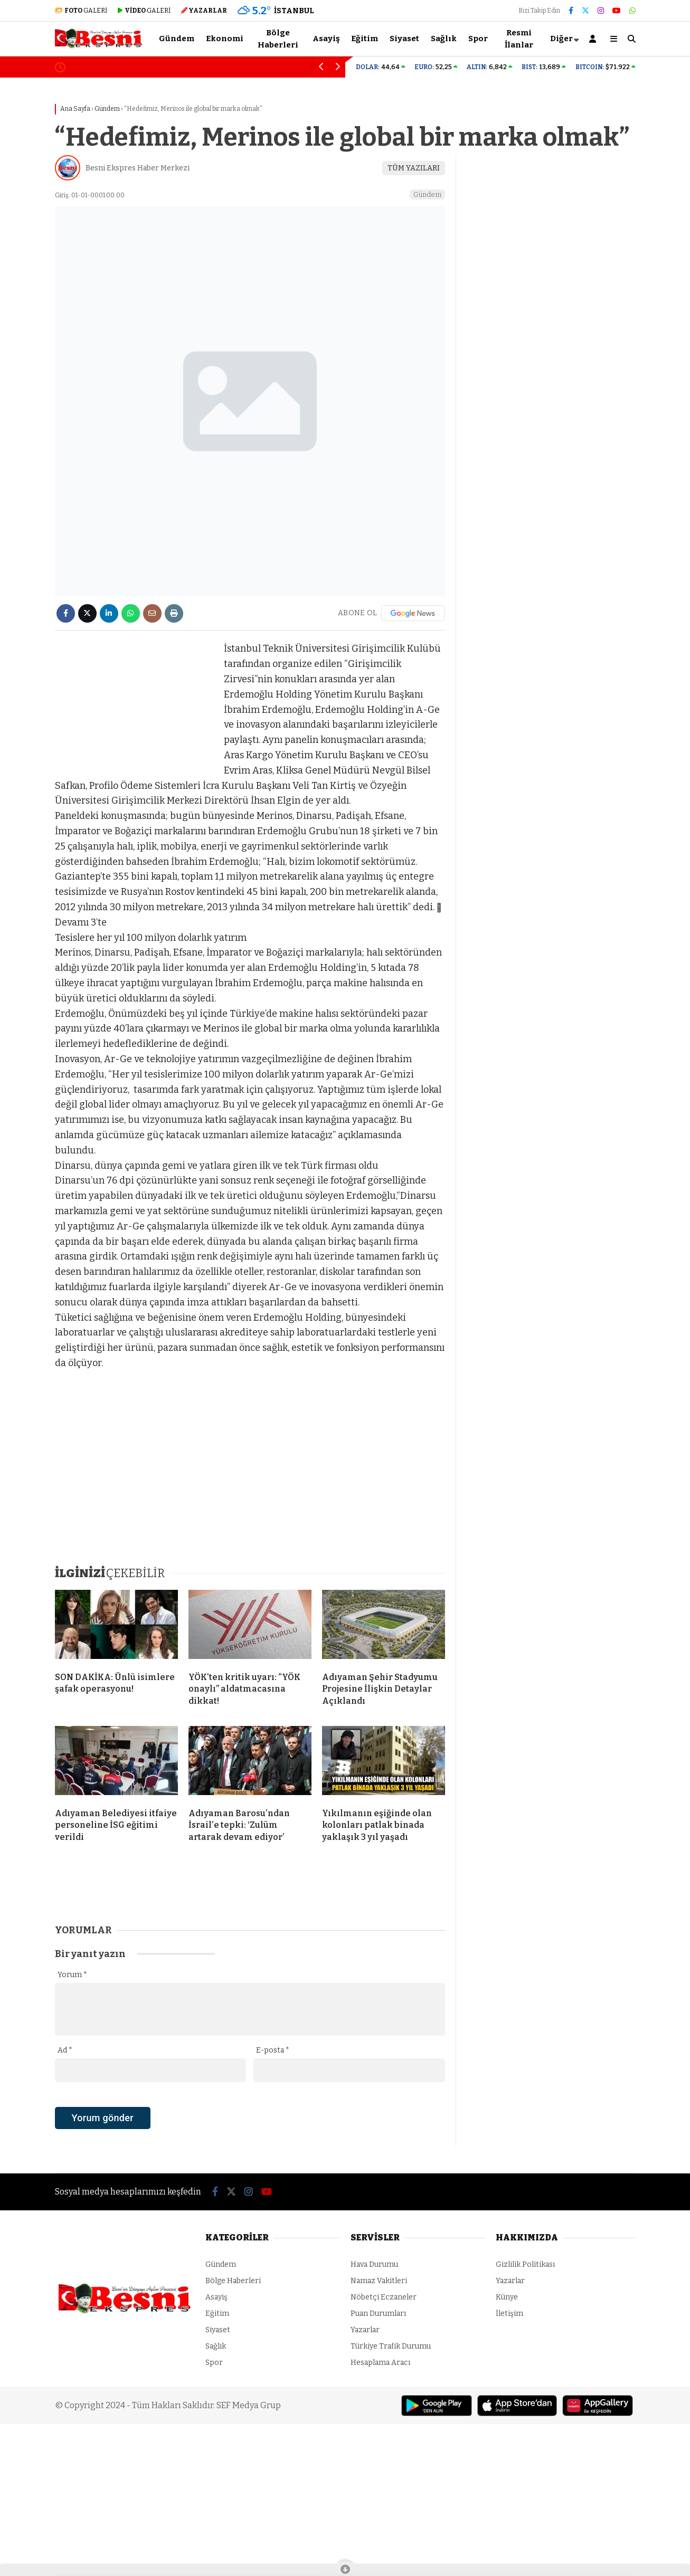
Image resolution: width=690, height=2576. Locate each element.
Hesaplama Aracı (380, 2362)
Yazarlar (365, 2329)
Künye (507, 2297)
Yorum (72, 1974)
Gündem (176, 38)
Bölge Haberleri (278, 39)
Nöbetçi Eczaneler (384, 2297)
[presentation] (135, 2136)
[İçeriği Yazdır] (174, 613)
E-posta (272, 2050)
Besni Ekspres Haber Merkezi (138, 168)
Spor (478, 38)
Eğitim (364, 38)
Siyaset (404, 38)
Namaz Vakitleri (379, 2280)
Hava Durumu (374, 2264)
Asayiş (326, 38)
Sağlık (444, 38)
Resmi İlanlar (519, 39)
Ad (65, 2050)
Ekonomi (224, 38)
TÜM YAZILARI (413, 168)
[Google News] (413, 613)
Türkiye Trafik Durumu (391, 2346)
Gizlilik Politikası (525, 2264)
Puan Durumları (378, 2313)
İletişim (509, 2313)
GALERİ (81, 10)
